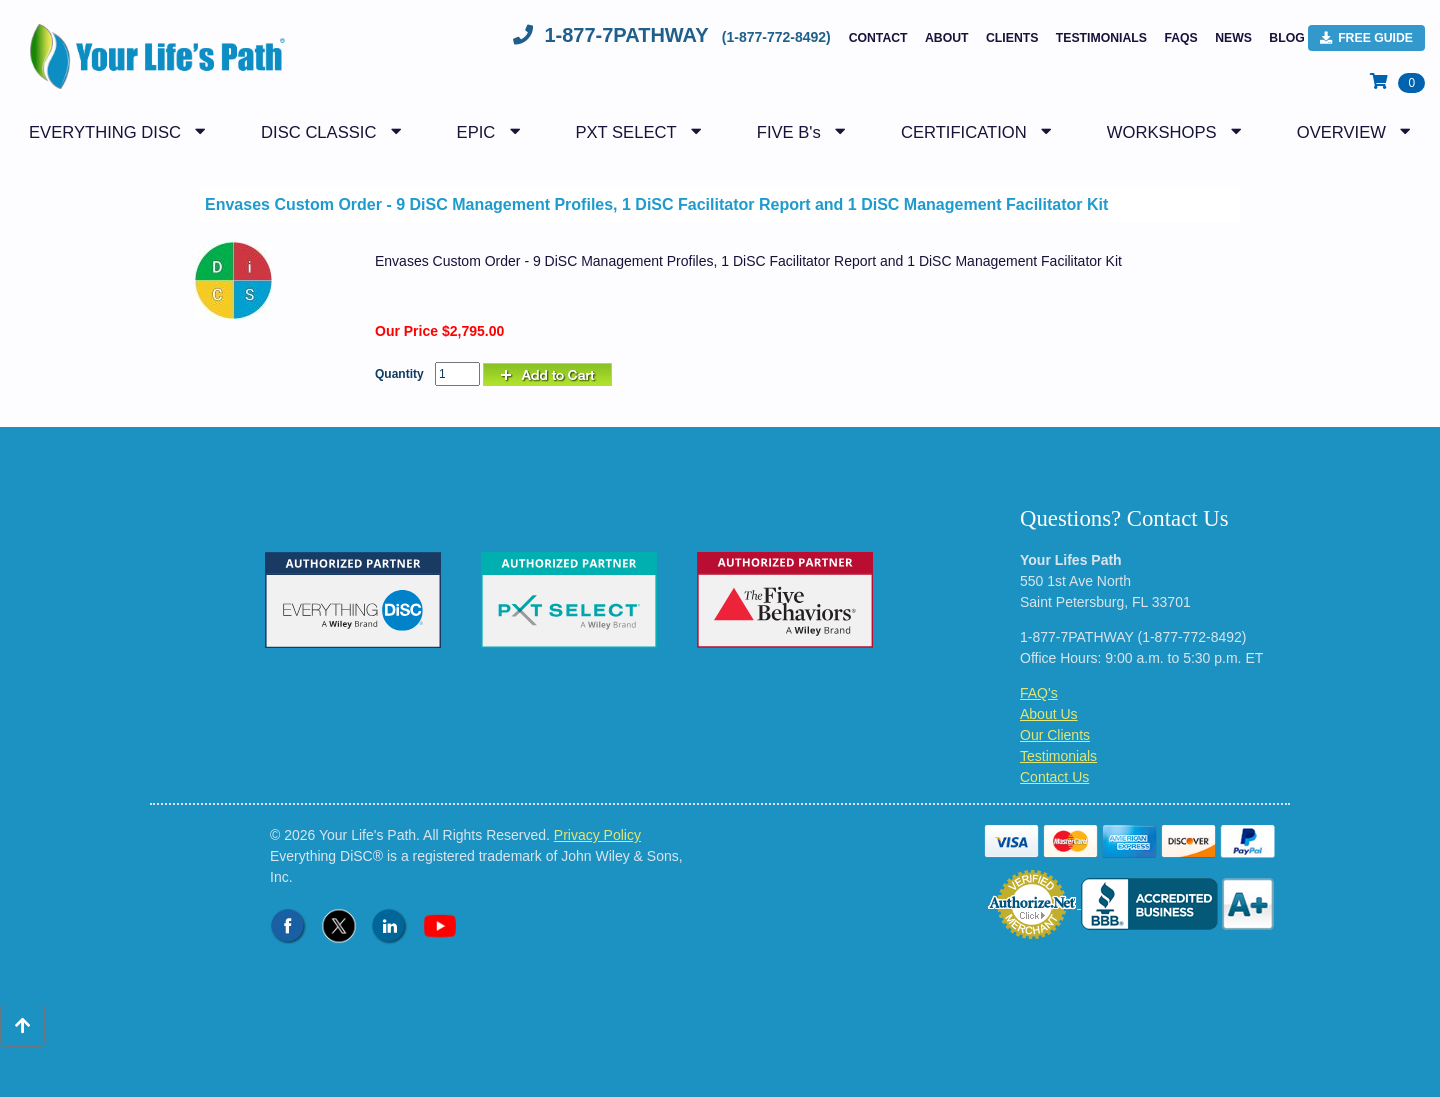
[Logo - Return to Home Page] (152, 67)
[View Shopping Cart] (1397, 82)
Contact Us (1054, 777)
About (947, 38)
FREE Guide (1366, 38)
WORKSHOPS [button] (1162, 132)
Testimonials (1101, 38)
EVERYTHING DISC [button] (105, 132)
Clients (1012, 38)
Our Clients (1055, 735)
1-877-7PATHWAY (674, 35)
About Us (1049, 714)
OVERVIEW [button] (1341, 132)
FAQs (1180, 38)
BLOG (1286, 38)
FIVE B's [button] (789, 132)
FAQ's (1039, 693)
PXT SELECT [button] (625, 132)
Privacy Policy (597, 835)
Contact (878, 38)
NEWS (1233, 38)
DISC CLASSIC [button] (318, 132)
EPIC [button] (476, 132)
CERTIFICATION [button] (964, 132)
